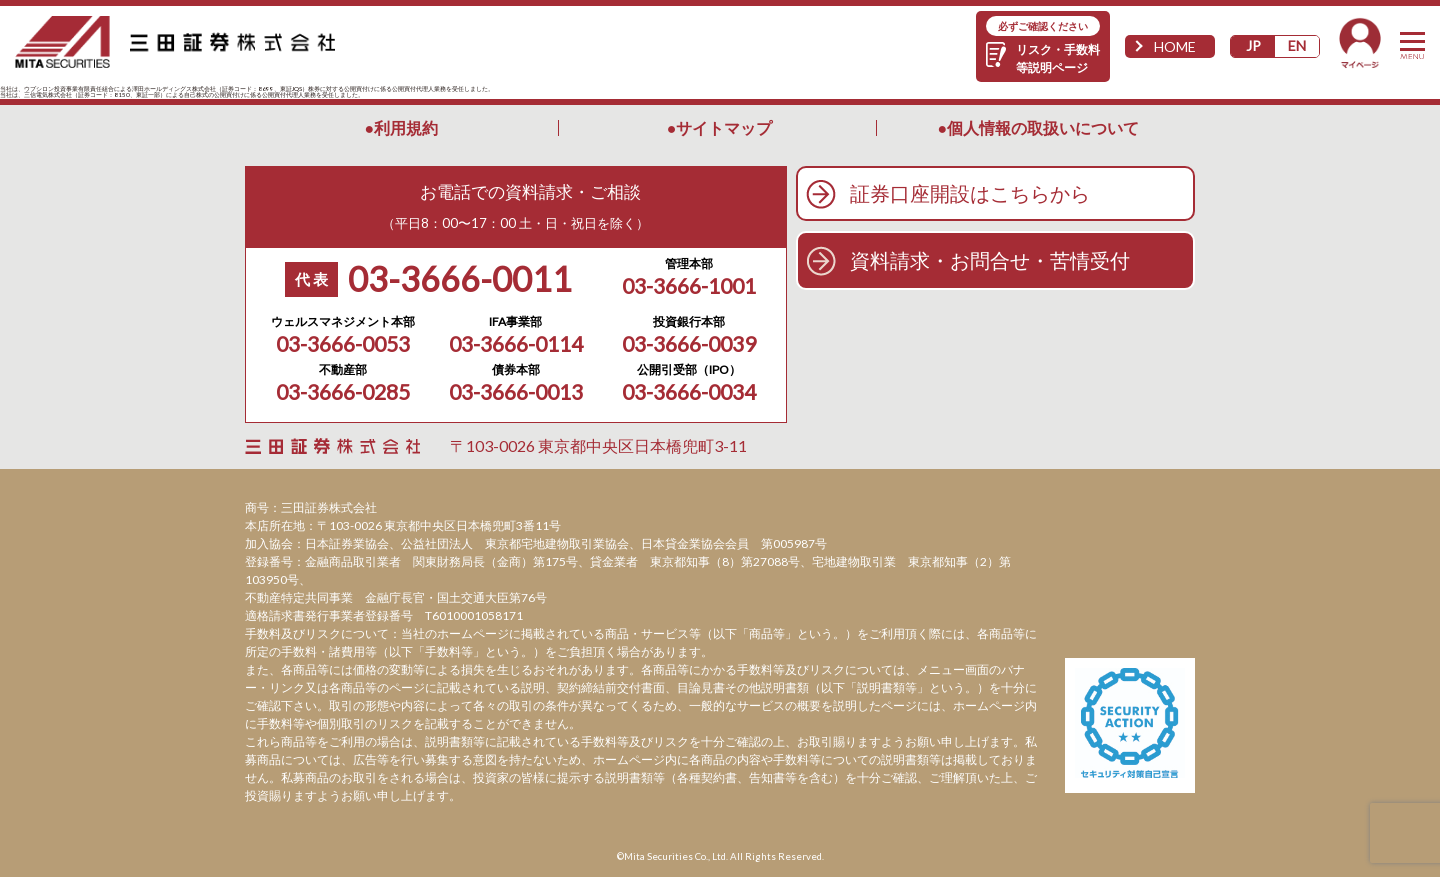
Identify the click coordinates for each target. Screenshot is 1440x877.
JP (1253, 45)
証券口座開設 (970, 193)
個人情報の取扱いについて (1043, 127)
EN (1297, 45)
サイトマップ (724, 127)
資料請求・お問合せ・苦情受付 (990, 260)
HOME (1175, 46)
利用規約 (406, 127)
